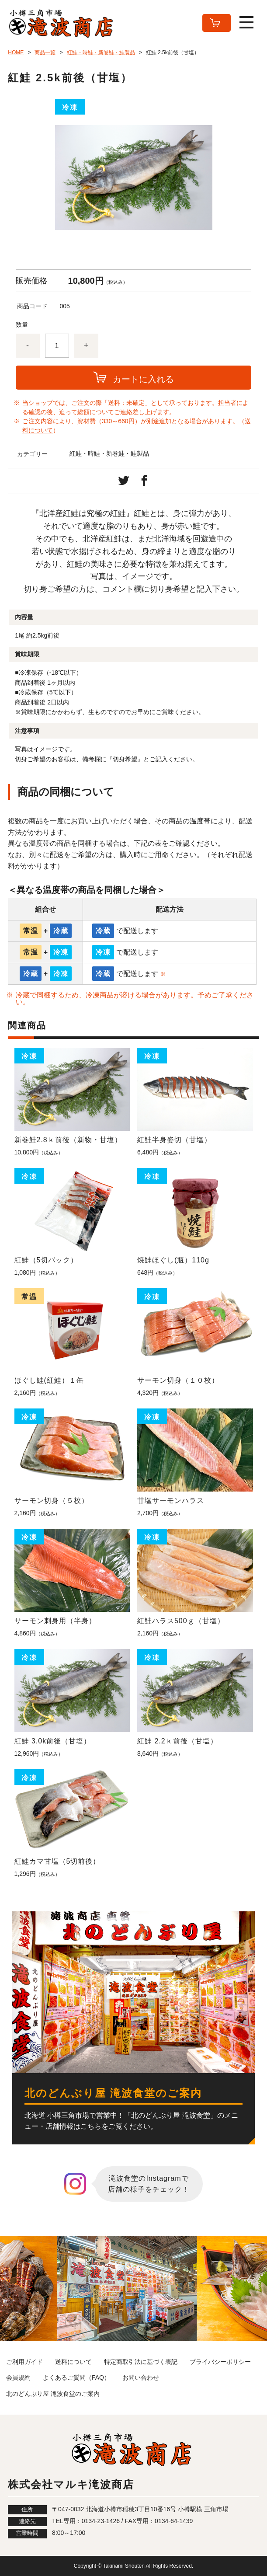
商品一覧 (45, 52)
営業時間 (27, 2533)
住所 (27, 2509)
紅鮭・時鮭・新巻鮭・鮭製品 (101, 52)
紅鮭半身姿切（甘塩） (174, 1139)
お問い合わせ (140, 2377)
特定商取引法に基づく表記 (140, 2361)
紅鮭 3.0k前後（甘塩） (52, 1741)
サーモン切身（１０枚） (178, 1380)
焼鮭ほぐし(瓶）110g (173, 1260)
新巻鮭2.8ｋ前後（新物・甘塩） (68, 1139)
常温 (30, 930)
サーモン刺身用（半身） (55, 1620)
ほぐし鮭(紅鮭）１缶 (49, 1380)
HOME (16, 52)
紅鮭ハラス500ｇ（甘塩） (181, 1620)
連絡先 (27, 2521)
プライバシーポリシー (220, 2361)
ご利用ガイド (24, 2361)
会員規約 (18, 2377)
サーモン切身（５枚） (51, 1500)
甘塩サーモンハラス (170, 1500)
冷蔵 (60, 930)
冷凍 (60, 952)
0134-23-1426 (101, 2520)
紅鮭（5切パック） (46, 1260)
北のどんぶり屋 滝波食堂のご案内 (53, 2393)
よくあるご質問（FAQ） (76, 2377)
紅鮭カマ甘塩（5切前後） (57, 1861)
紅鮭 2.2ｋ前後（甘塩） (177, 1741)
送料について (73, 2361)
